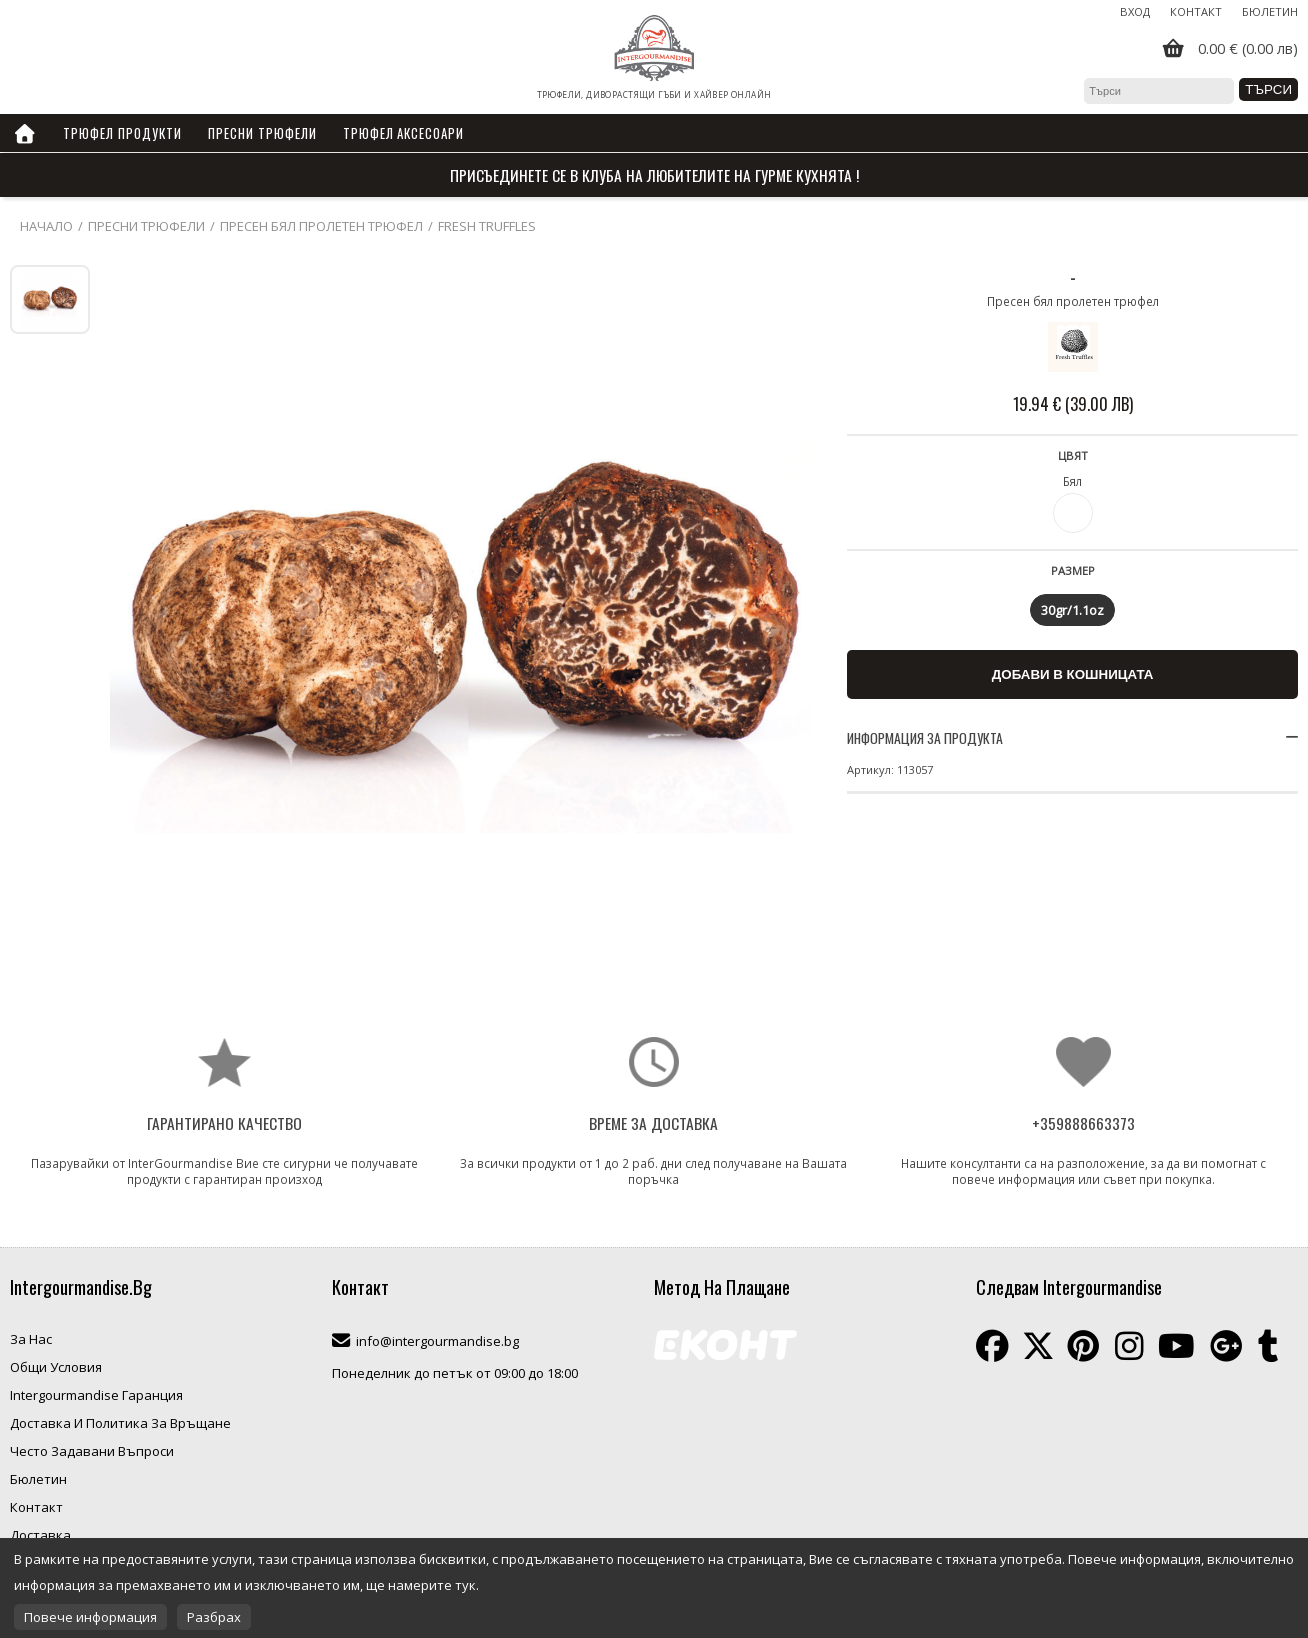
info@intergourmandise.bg (437, 1341)
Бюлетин (1270, 11)
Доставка (40, 1535)
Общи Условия (56, 1367)
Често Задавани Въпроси (92, 1451)
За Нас (31, 1339)
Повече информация (90, 1617)
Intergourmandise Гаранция (96, 1395)
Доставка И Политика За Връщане (120, 1423)
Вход (1135, 11)
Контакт (1196, 11)
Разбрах (214, 1617)
